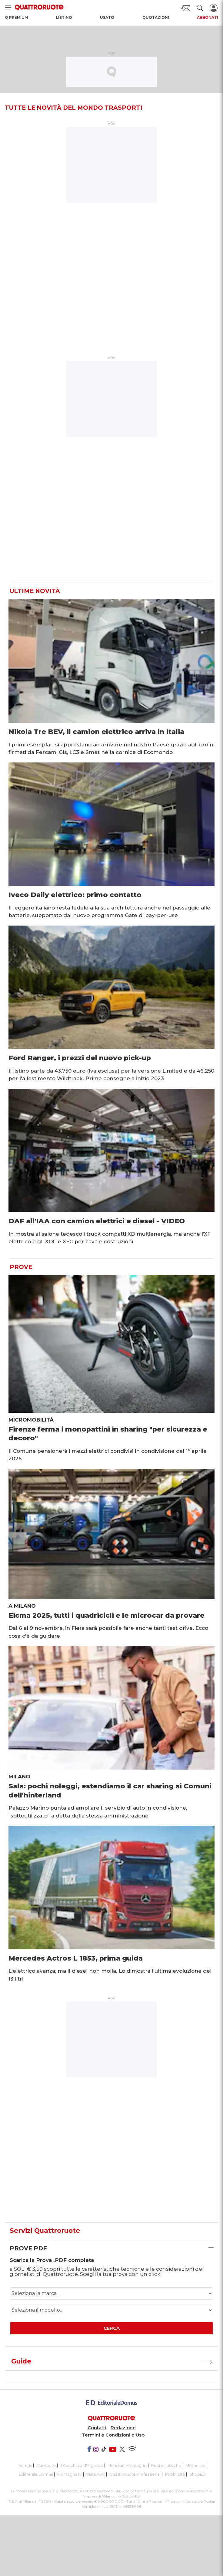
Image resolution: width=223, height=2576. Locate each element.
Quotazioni (155, 17)
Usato (107, 17)
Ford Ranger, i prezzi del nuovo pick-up (79, 1058)
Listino (64, 17)
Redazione (123, 2427)
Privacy (173, 2501)
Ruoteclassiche (166, 2465)
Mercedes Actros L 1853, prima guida (75, 1958)
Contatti (97, 2427)
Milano (19, 1777)
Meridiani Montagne (127, 2465)
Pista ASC (95, 2474)
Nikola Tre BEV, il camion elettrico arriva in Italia (96, 731)
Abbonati (207, 17)
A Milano (22, 1606)
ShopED (197, 2474)
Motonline (195, 2465)
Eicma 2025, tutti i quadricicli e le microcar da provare (106, 1615)
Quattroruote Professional (135, 2474)
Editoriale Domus (36, 2474)
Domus (25, 2465)
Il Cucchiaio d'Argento (81, 2465)
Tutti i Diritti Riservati (145, 2501)
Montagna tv (69, 2474)
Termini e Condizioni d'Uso (113, 2435)
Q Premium (16, 17)
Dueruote (46, 2465)
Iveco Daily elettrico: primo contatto (74, 894)
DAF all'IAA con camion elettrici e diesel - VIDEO (96, 1221)
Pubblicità (175, 2474)
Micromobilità (31, 1420)
